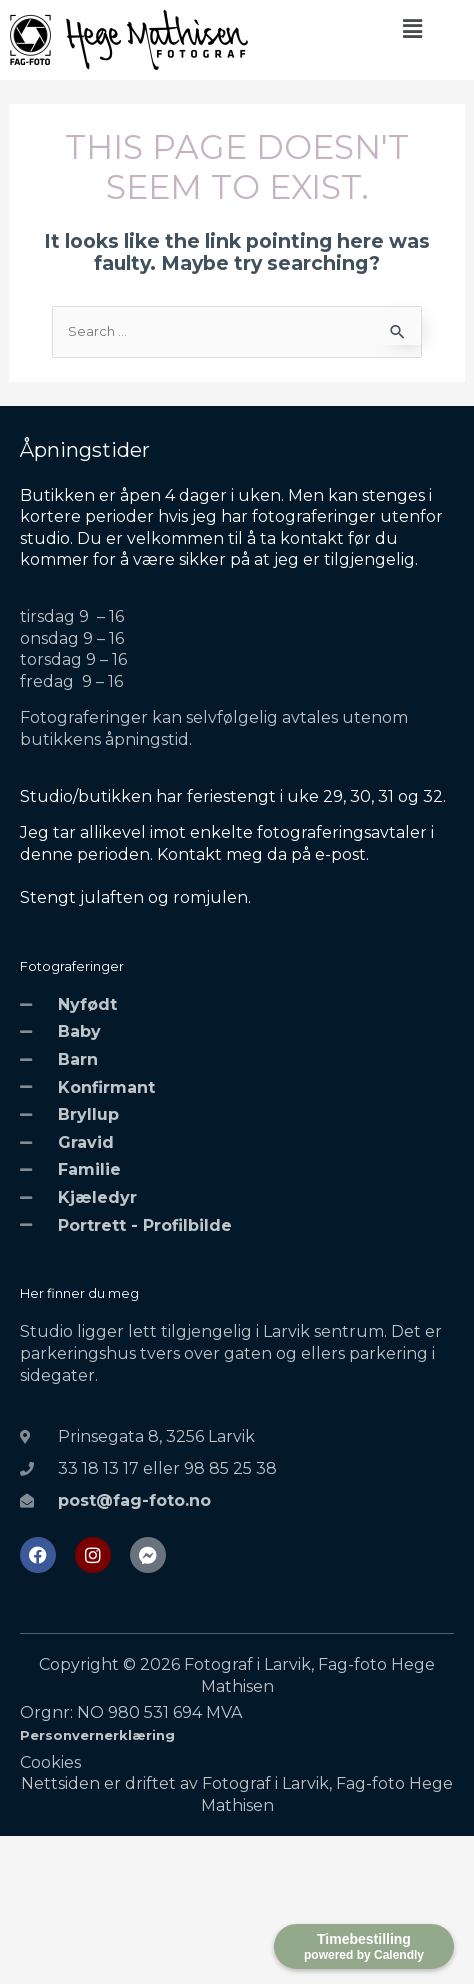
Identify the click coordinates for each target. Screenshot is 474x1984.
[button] (412, 29)
